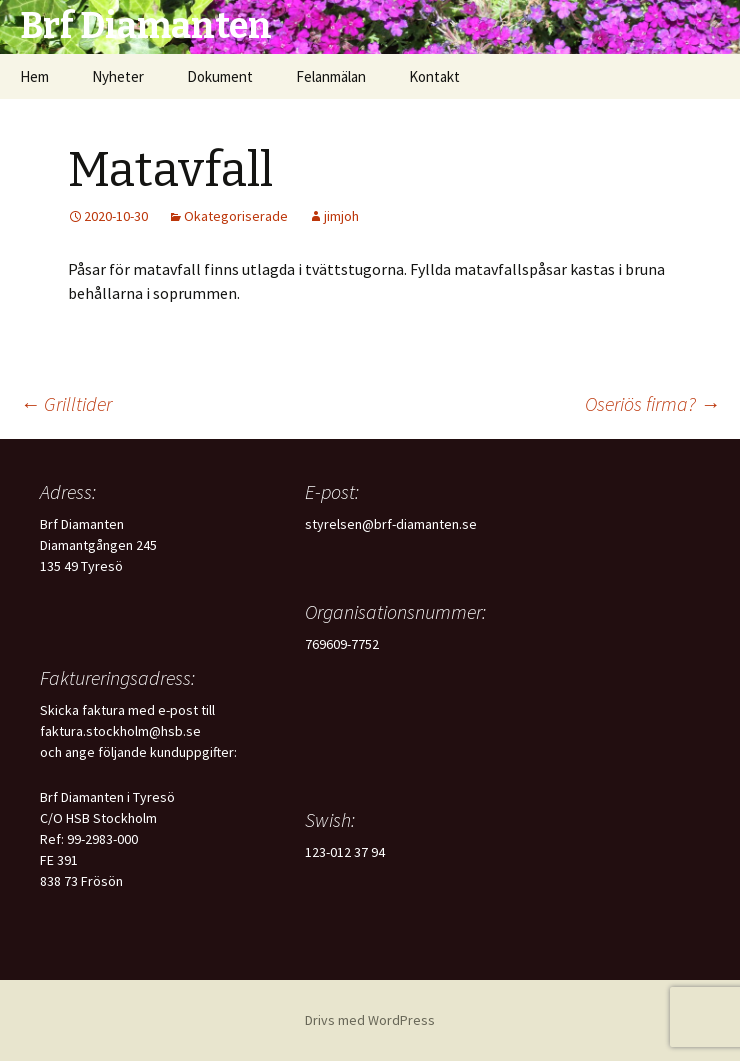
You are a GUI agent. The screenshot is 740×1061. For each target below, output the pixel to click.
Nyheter (118, 76)
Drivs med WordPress (370, 1020)
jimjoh (341, 216)
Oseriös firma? (652, 403)
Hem (34, 76)
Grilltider (66, 403)
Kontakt (434, 76)
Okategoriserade (236, 216)
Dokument (220, 76)
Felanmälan (331, 76)
